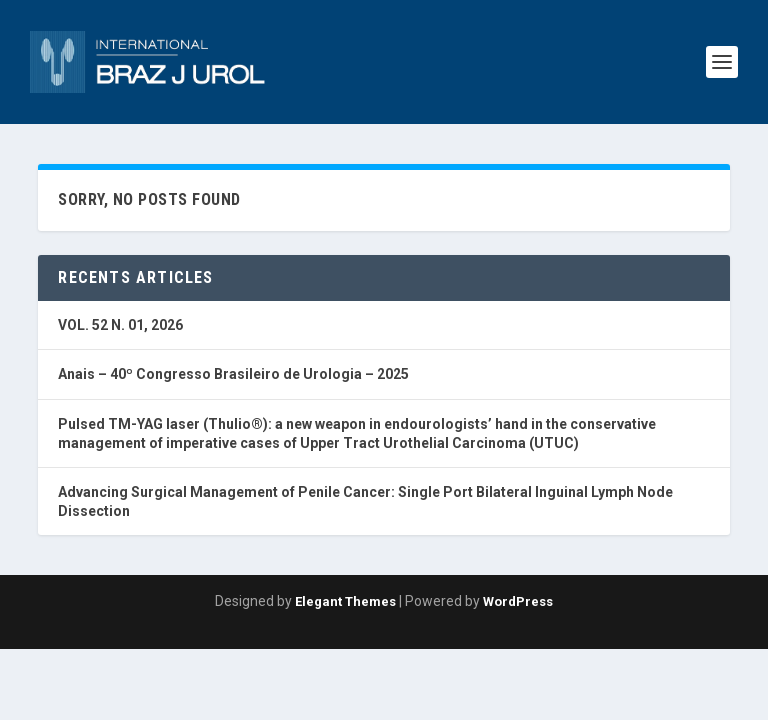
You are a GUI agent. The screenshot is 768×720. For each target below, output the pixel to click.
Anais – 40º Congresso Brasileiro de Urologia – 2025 (233, 374)
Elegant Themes (345, 601)
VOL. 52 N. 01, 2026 (120, 325)
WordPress (518, 601)
